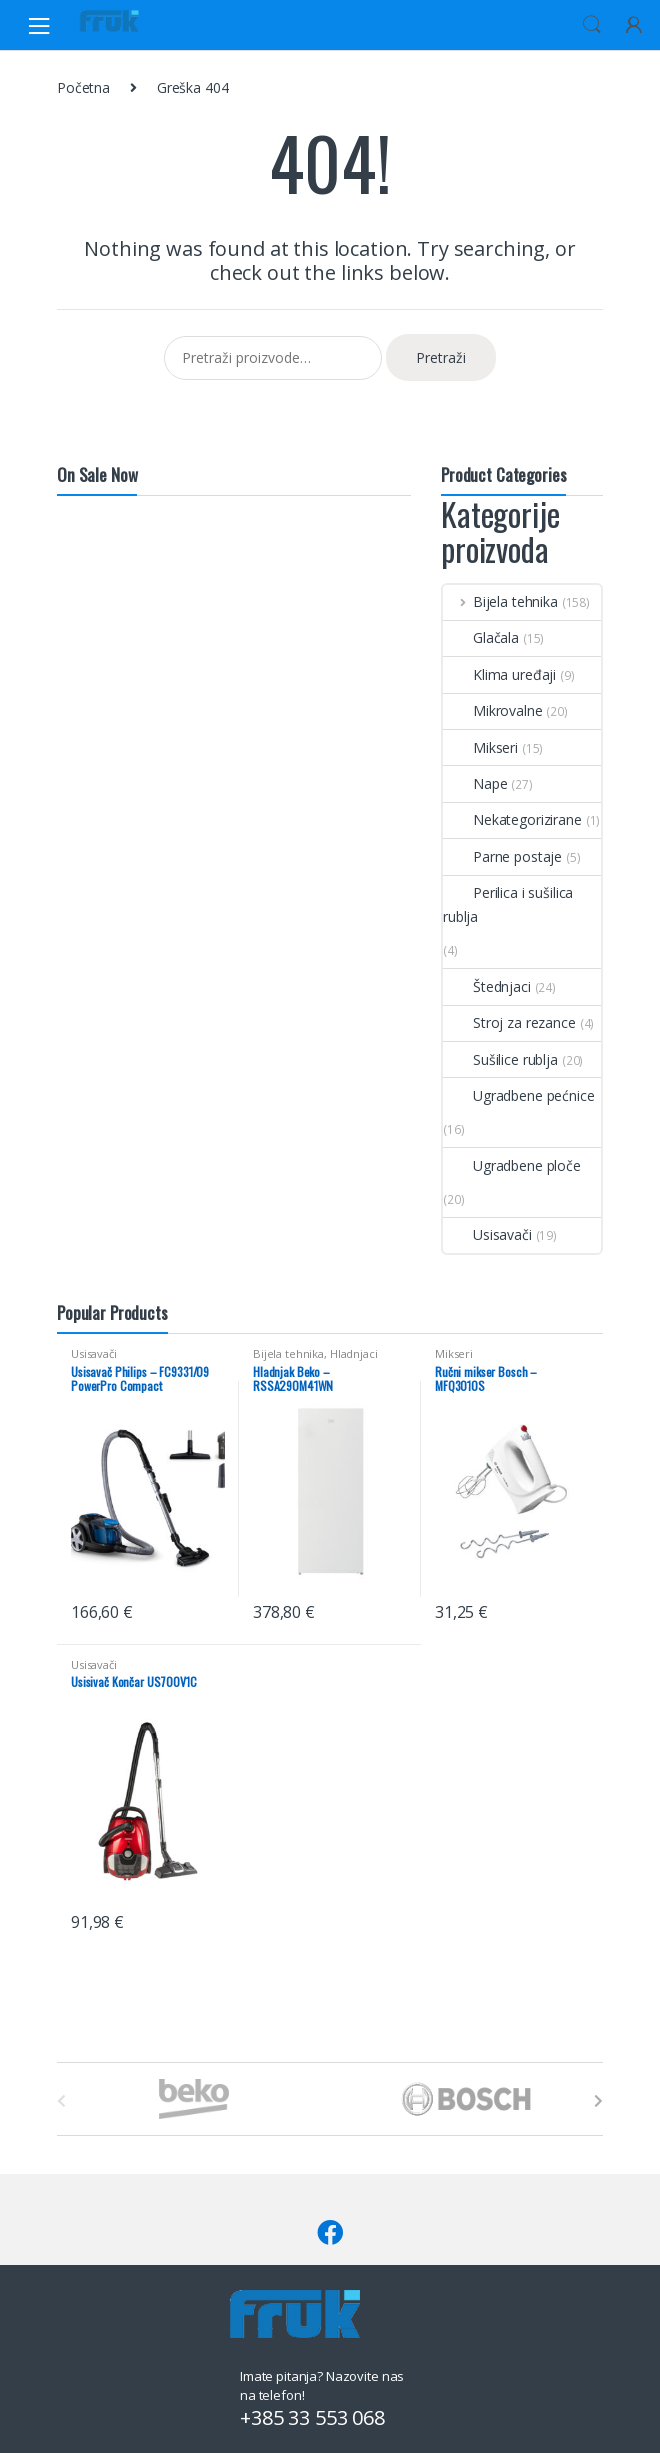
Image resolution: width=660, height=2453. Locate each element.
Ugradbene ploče (512, 1165)
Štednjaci (487, 986)
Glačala (481, 637)
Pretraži (441, 357)
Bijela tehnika (500, 601)
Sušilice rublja (500, 1059)
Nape (475, 783)
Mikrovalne (493, 710)
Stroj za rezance (509, 1022)
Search (592, 25)
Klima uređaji (499, 674)
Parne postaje (502, 856)
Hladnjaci (354, 1353)
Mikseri (480, 747)
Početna (83, 87)
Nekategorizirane (512, 819)
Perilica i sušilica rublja (508, 904)
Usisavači (487, 1234)
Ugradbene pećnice (519, 1095)
